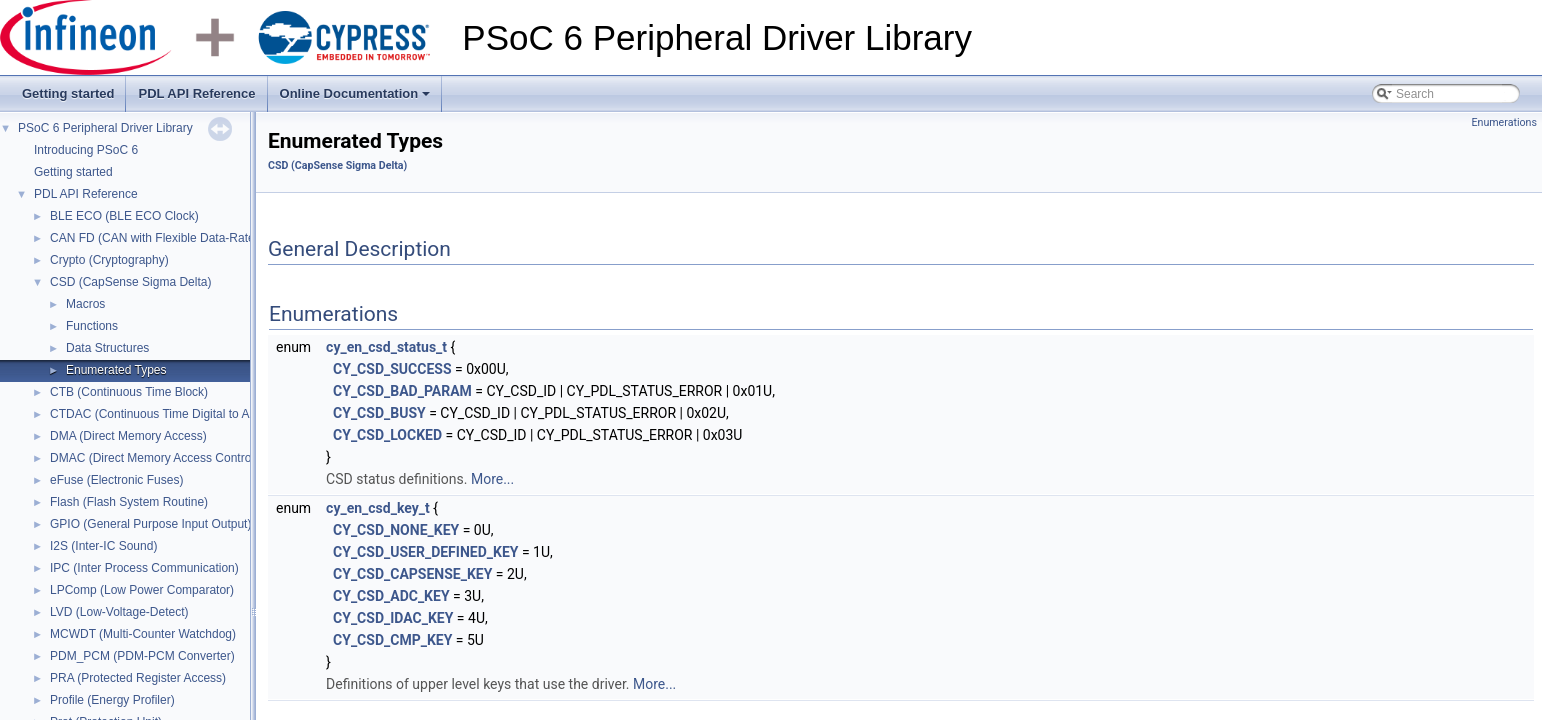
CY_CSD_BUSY (379, 413)
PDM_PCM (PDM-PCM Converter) (142, 656)
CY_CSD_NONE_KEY (396, 530)
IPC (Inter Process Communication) (144, 568)
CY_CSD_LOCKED (387, 435)
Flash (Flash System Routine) (129, 502)
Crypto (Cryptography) (109, 260)
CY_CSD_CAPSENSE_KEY (412, 574)
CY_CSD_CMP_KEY (392, 640)
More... (492, 479)
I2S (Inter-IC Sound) (103, 546)
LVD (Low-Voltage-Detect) (119, 612)
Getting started (68, 93)
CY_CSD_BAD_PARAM (402, 391)
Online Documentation (357, 99)
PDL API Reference (196, 93)
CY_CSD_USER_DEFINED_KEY (425, 552)
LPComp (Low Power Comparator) (142, 590)
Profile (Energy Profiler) (112, 700)
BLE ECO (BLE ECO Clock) (124, 216)
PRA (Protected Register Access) (138, 678)
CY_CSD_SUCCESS (392, 369)
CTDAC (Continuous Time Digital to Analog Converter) (194, 414)
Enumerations (1504, 122)
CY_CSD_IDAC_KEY (393, 618)
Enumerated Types (116, 370)
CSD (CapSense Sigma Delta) (130, 282)
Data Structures (107, 348)
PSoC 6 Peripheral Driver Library (105, 128)
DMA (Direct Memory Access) (128, 436)
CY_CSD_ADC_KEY (391, 596)
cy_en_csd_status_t (386, 347)
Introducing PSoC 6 (86, 150)
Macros (85, 304)
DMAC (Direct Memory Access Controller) (160, 458)
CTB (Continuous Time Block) (129, 392)
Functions (92, 326)
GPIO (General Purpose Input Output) (150, 524)
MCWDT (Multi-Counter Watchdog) (143, 634)
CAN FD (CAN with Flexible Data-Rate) (154, 238)
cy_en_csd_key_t (378, 508)
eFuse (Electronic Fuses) (116, 480)
